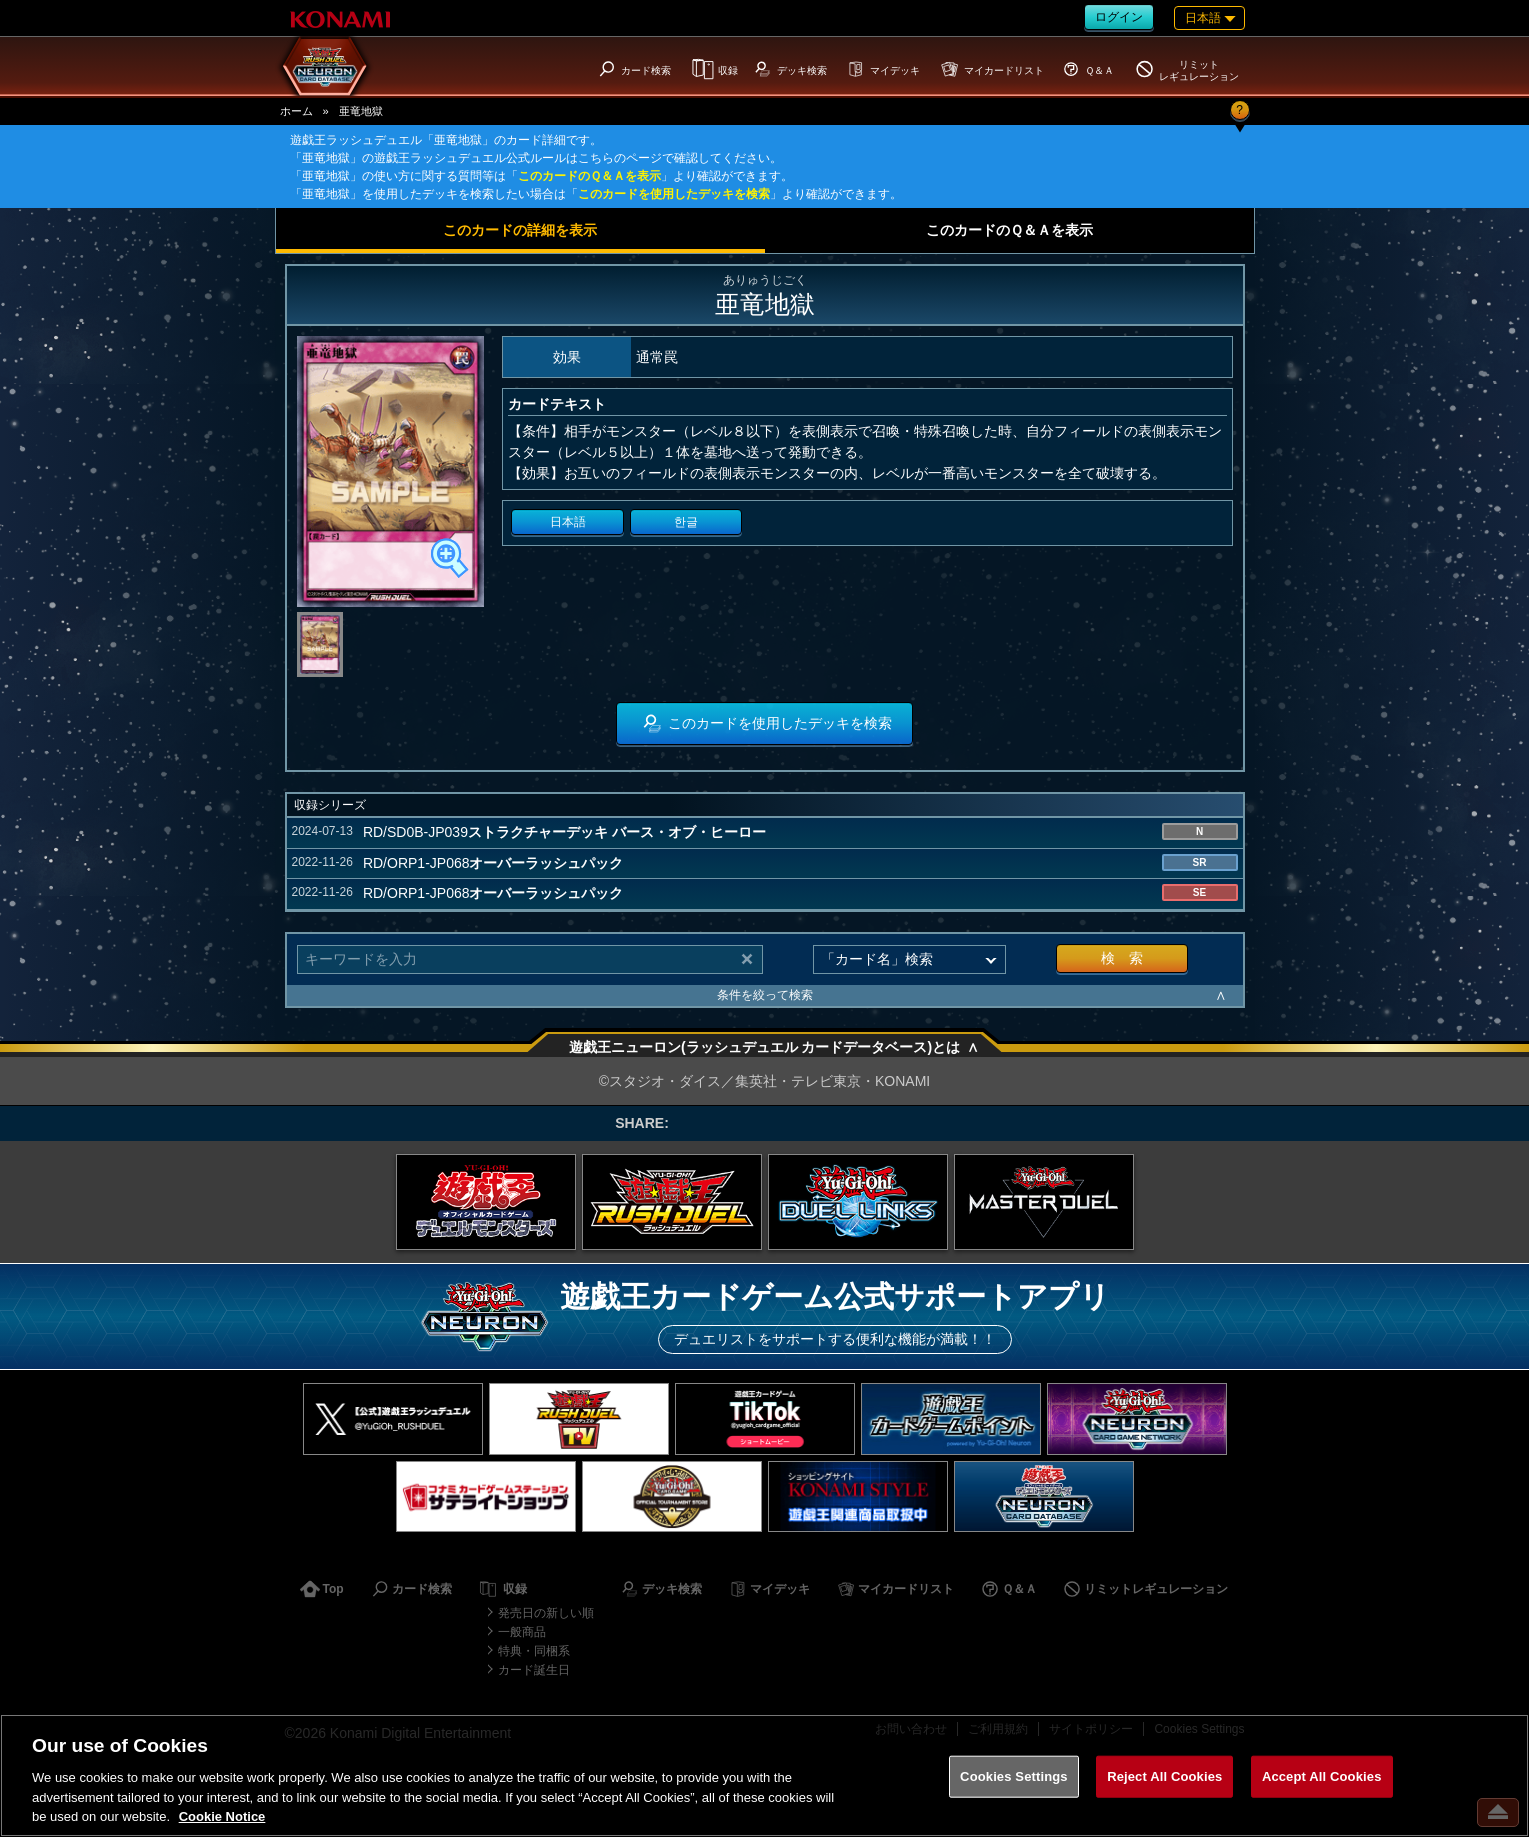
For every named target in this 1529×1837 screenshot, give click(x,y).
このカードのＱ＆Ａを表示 (589, 176)
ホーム (296, 111)
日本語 (568, 522)
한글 (686, 522)
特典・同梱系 (534, 1651)
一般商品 (522, 1632)
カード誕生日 (534, 1670)
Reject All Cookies (1164, 1776)
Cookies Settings (1014, 1776)
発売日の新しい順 (546, 1613)
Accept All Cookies (1322, 1776)
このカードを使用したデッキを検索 (674, 194)
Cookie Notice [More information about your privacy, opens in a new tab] (222, 1816)
